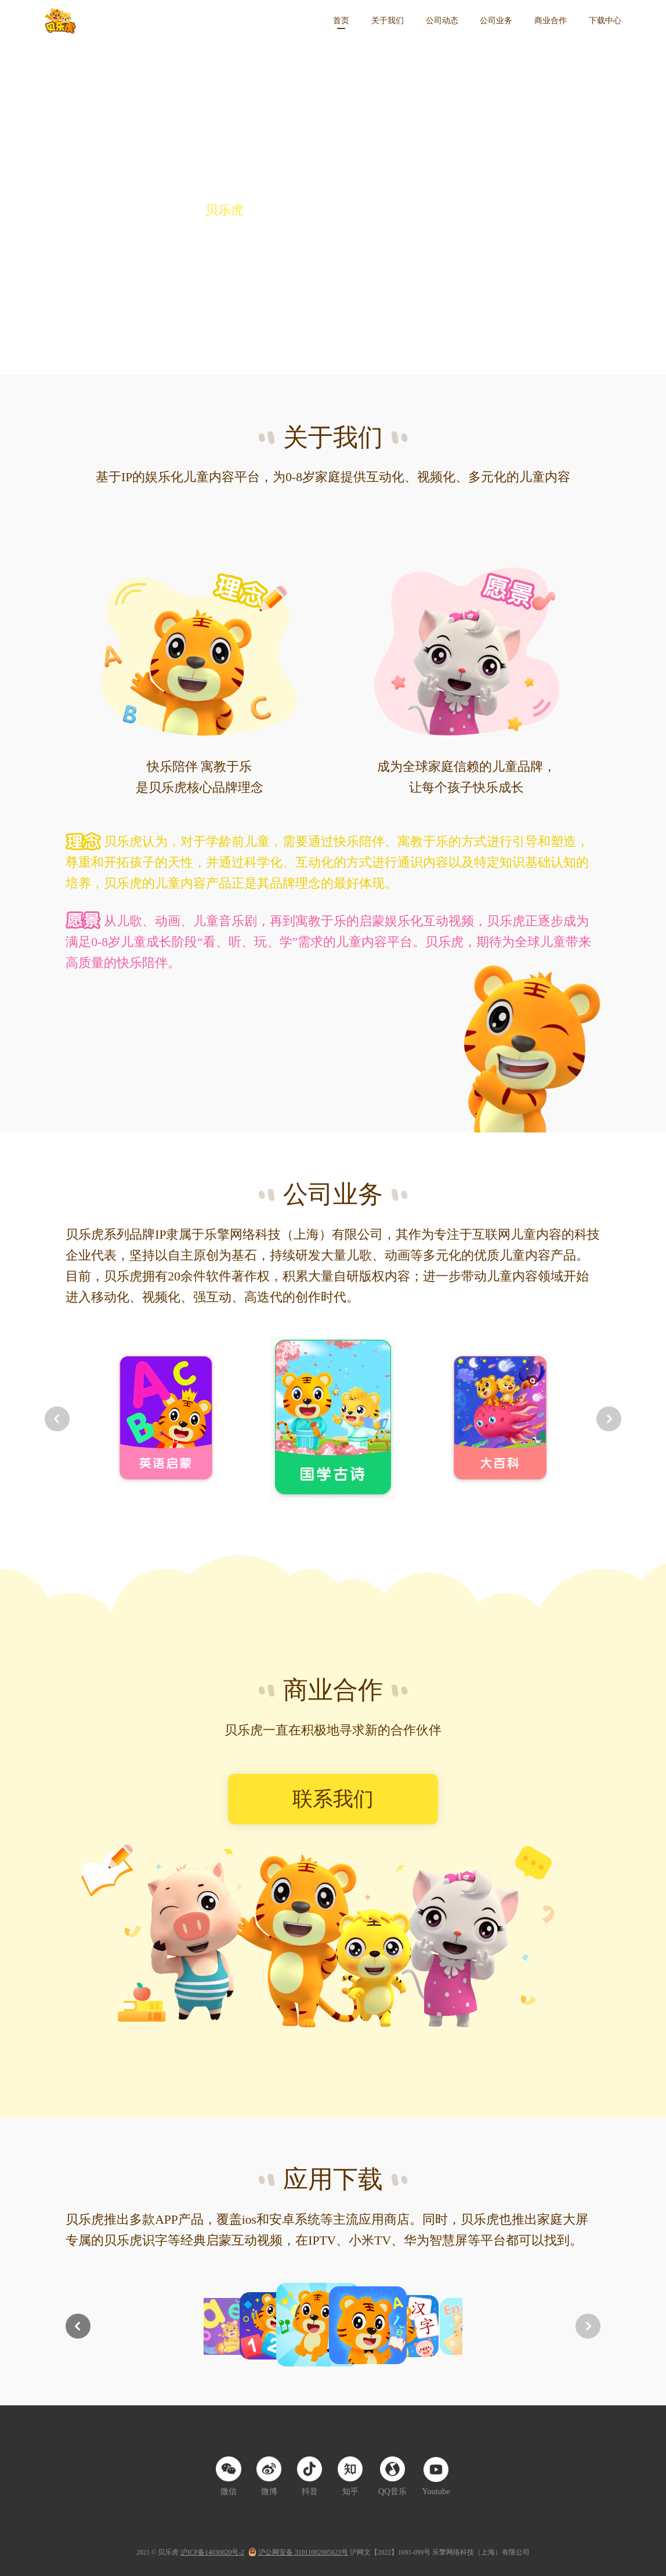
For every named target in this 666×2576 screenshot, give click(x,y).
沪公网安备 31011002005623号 (303, 2552)
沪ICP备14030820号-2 (212, 2552)
